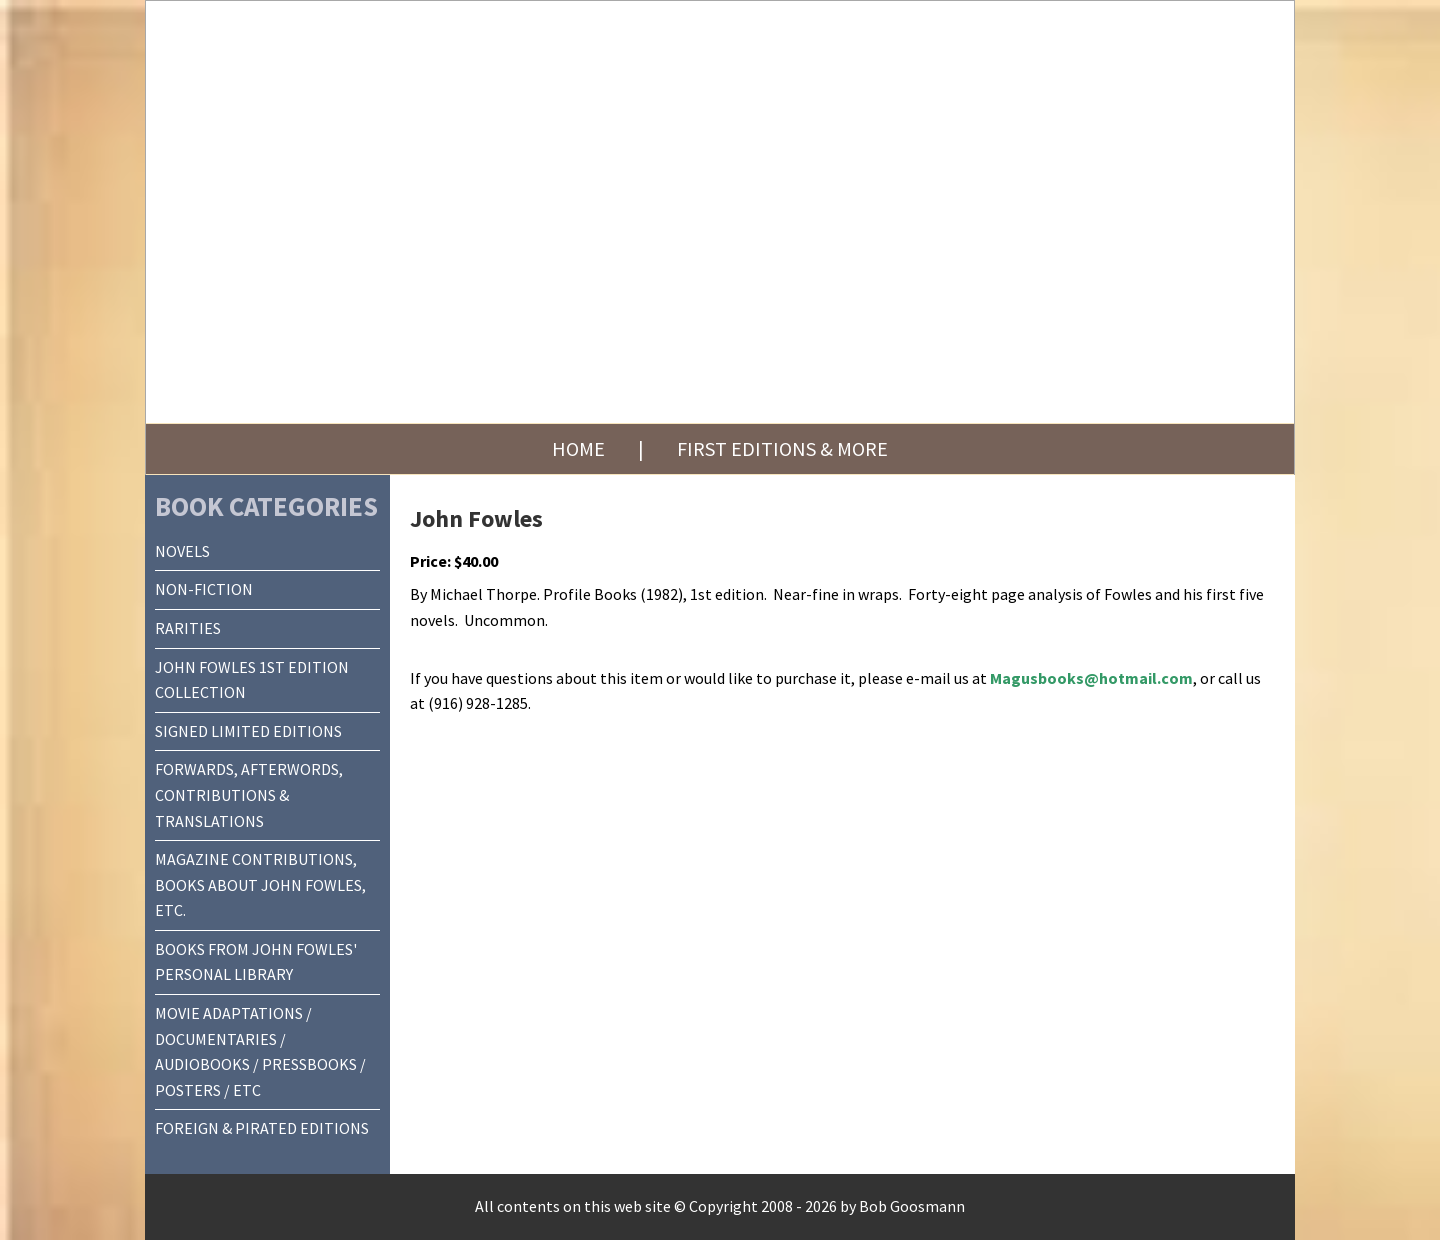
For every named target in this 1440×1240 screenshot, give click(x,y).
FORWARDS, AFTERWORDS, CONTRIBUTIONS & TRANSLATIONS (249, 794)
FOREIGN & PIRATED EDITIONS (262, 1128)
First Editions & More (782, 448)
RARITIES (188, 628)
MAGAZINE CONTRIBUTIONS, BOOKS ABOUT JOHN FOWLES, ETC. (260, 884)
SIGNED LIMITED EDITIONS (248, 731)
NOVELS (182, 551)
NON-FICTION (204, 589)
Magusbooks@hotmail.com (1091, 678)
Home (578, 448)
